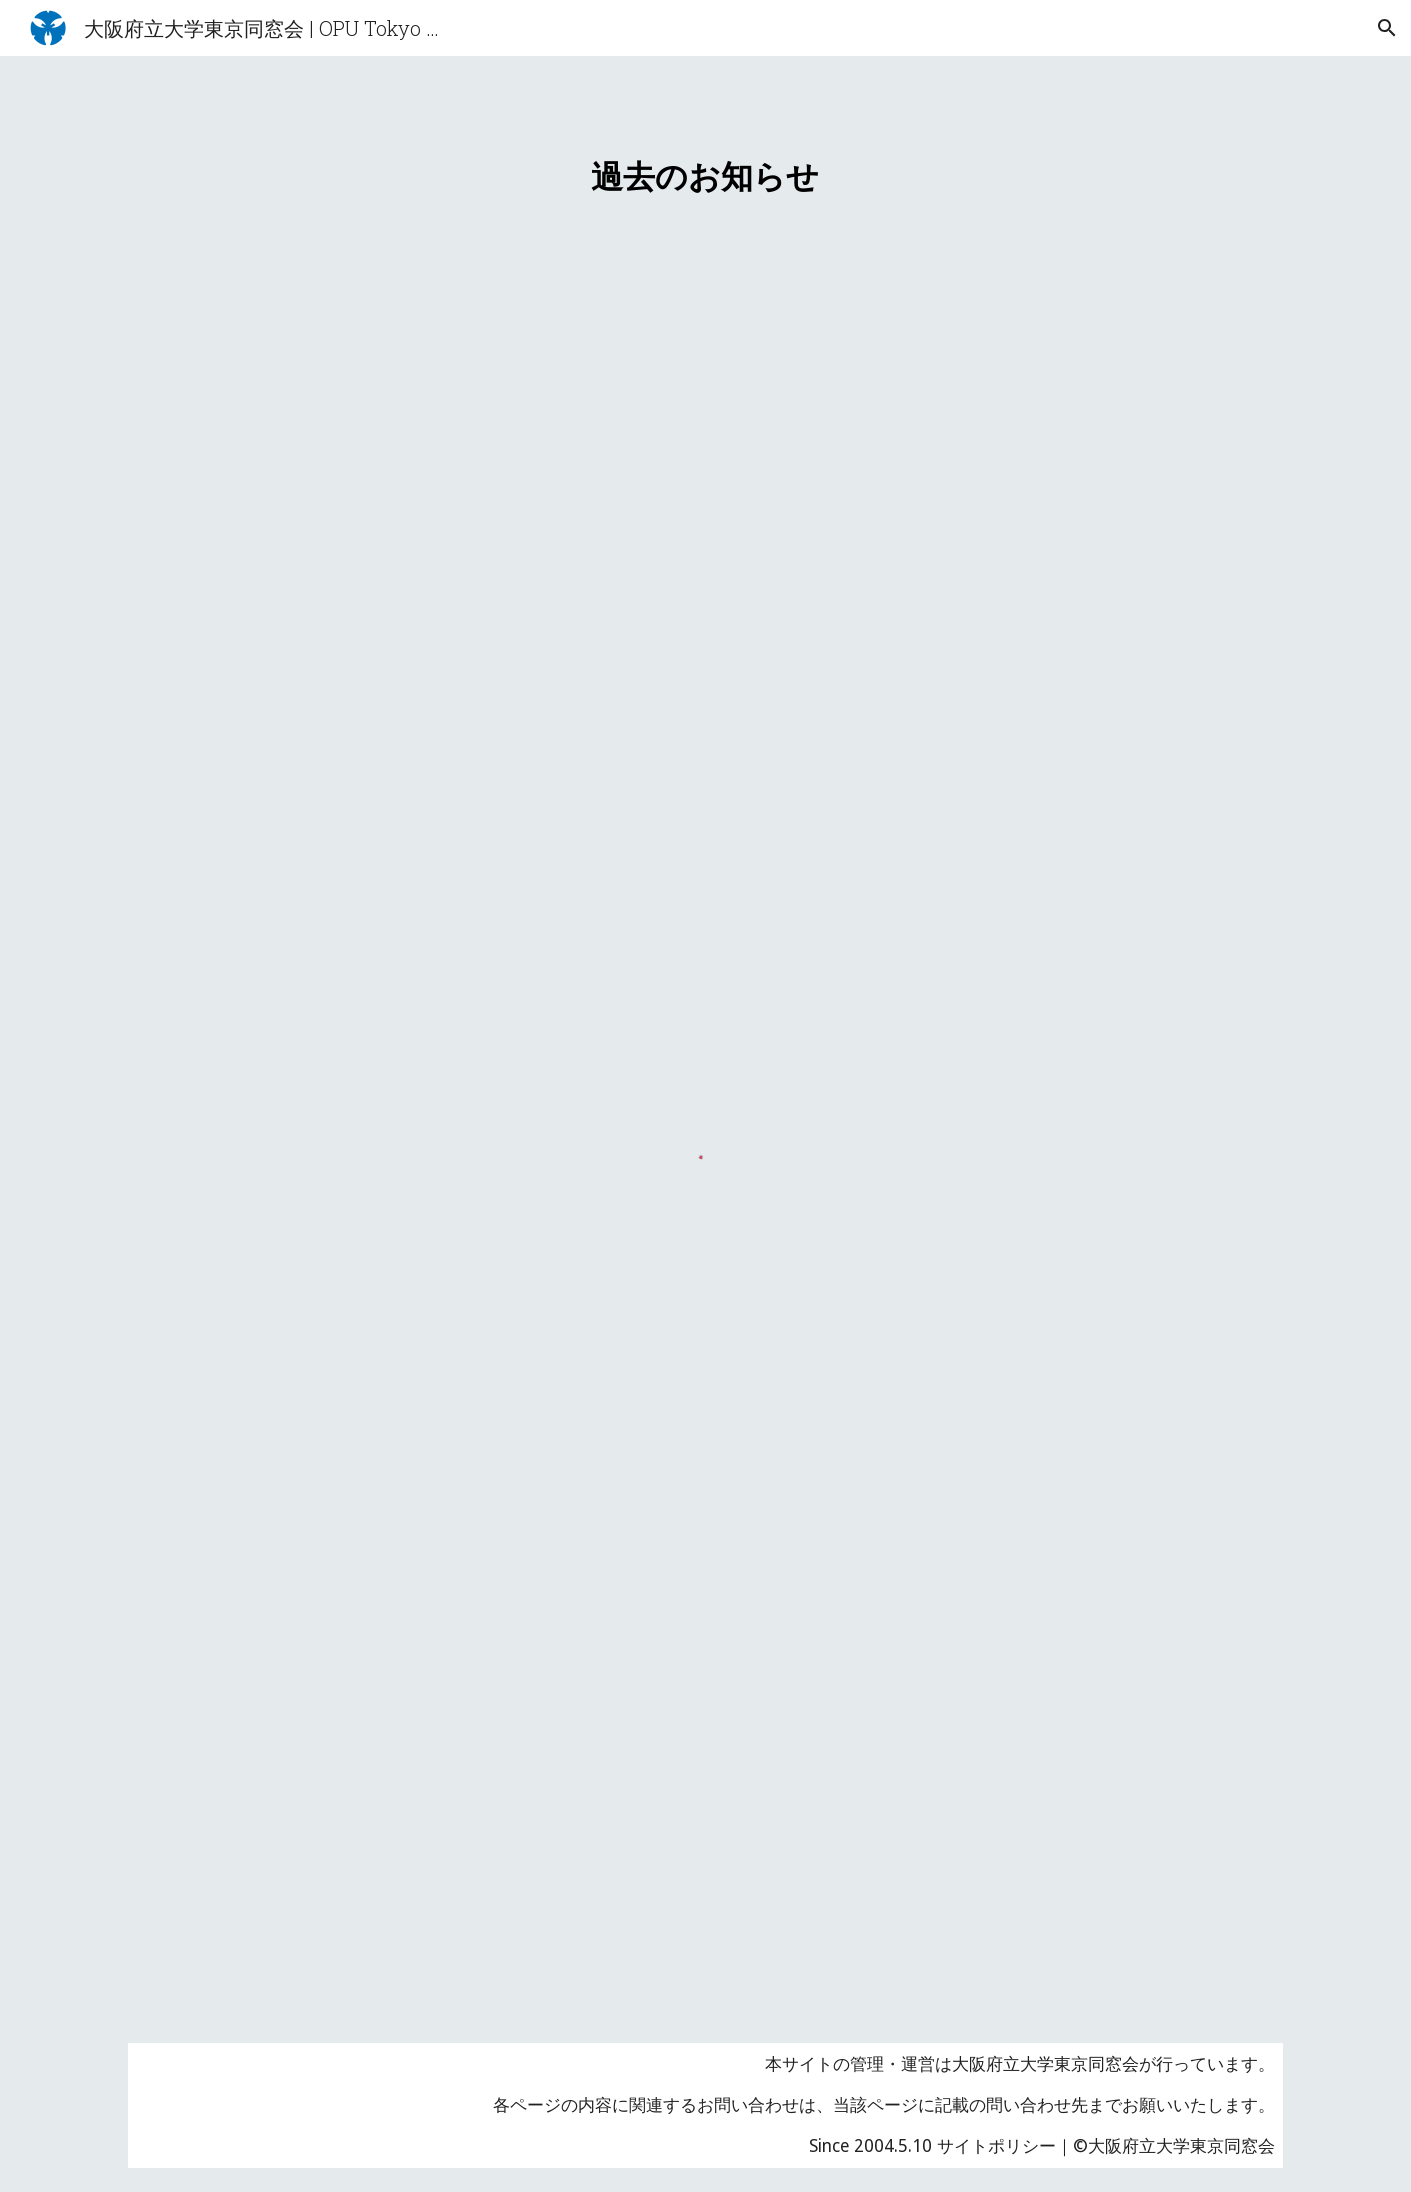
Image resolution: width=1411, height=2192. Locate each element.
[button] (1387, 28)
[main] (706, 164)
